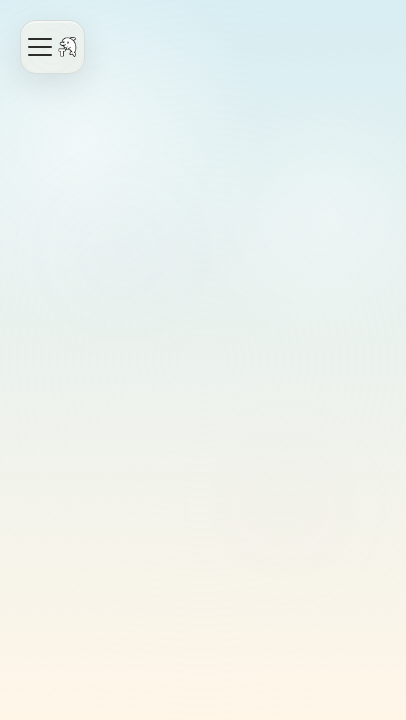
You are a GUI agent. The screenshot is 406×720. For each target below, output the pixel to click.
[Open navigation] (52, 47)
